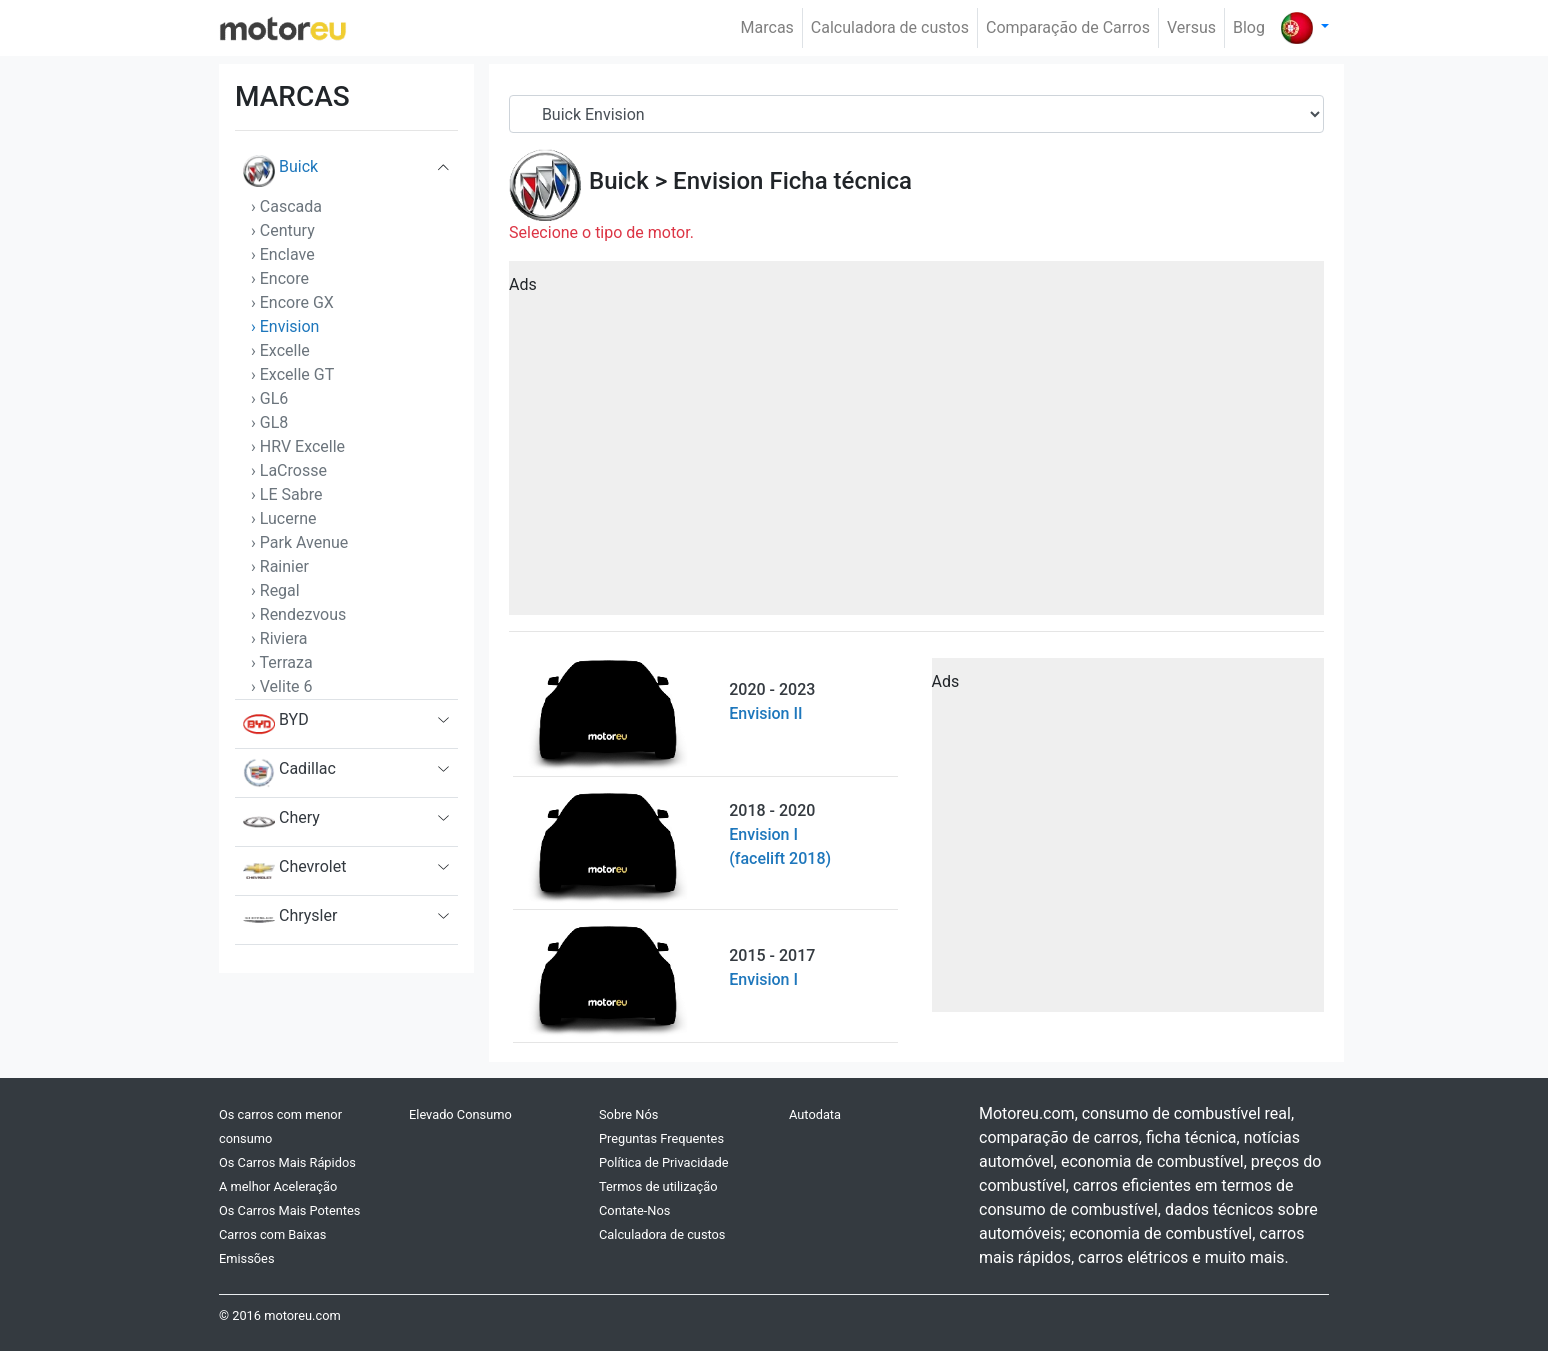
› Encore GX (292, 302)
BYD (276, 724)
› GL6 (269, 398)
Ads (523, 284)
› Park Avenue (299, 542)
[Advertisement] (916, 445)
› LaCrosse (289, 470)
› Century (283, 230)
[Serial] (916, 114)
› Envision (285, 326)
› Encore (280, 278)
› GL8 (269, 422)
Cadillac (289, 773)
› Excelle (280, 350)
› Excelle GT (292, 374)
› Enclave (283, 254)
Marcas (767, 27)
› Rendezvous (298, 614)
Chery (281, 822)
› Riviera (279, 638)
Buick (280, 171)
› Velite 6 (282, 686)
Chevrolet (294, 871)
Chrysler (290, 920)
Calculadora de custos (890, 27)
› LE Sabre (286, 494)
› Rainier (280, 566)
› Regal (275, 590)
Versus (1191, 27)
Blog (1249, 27)
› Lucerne (283, 518)
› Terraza (282, 662)
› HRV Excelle (298, 446)
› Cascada (286, 206)
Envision (718, 181)
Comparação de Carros (1068, 27)
